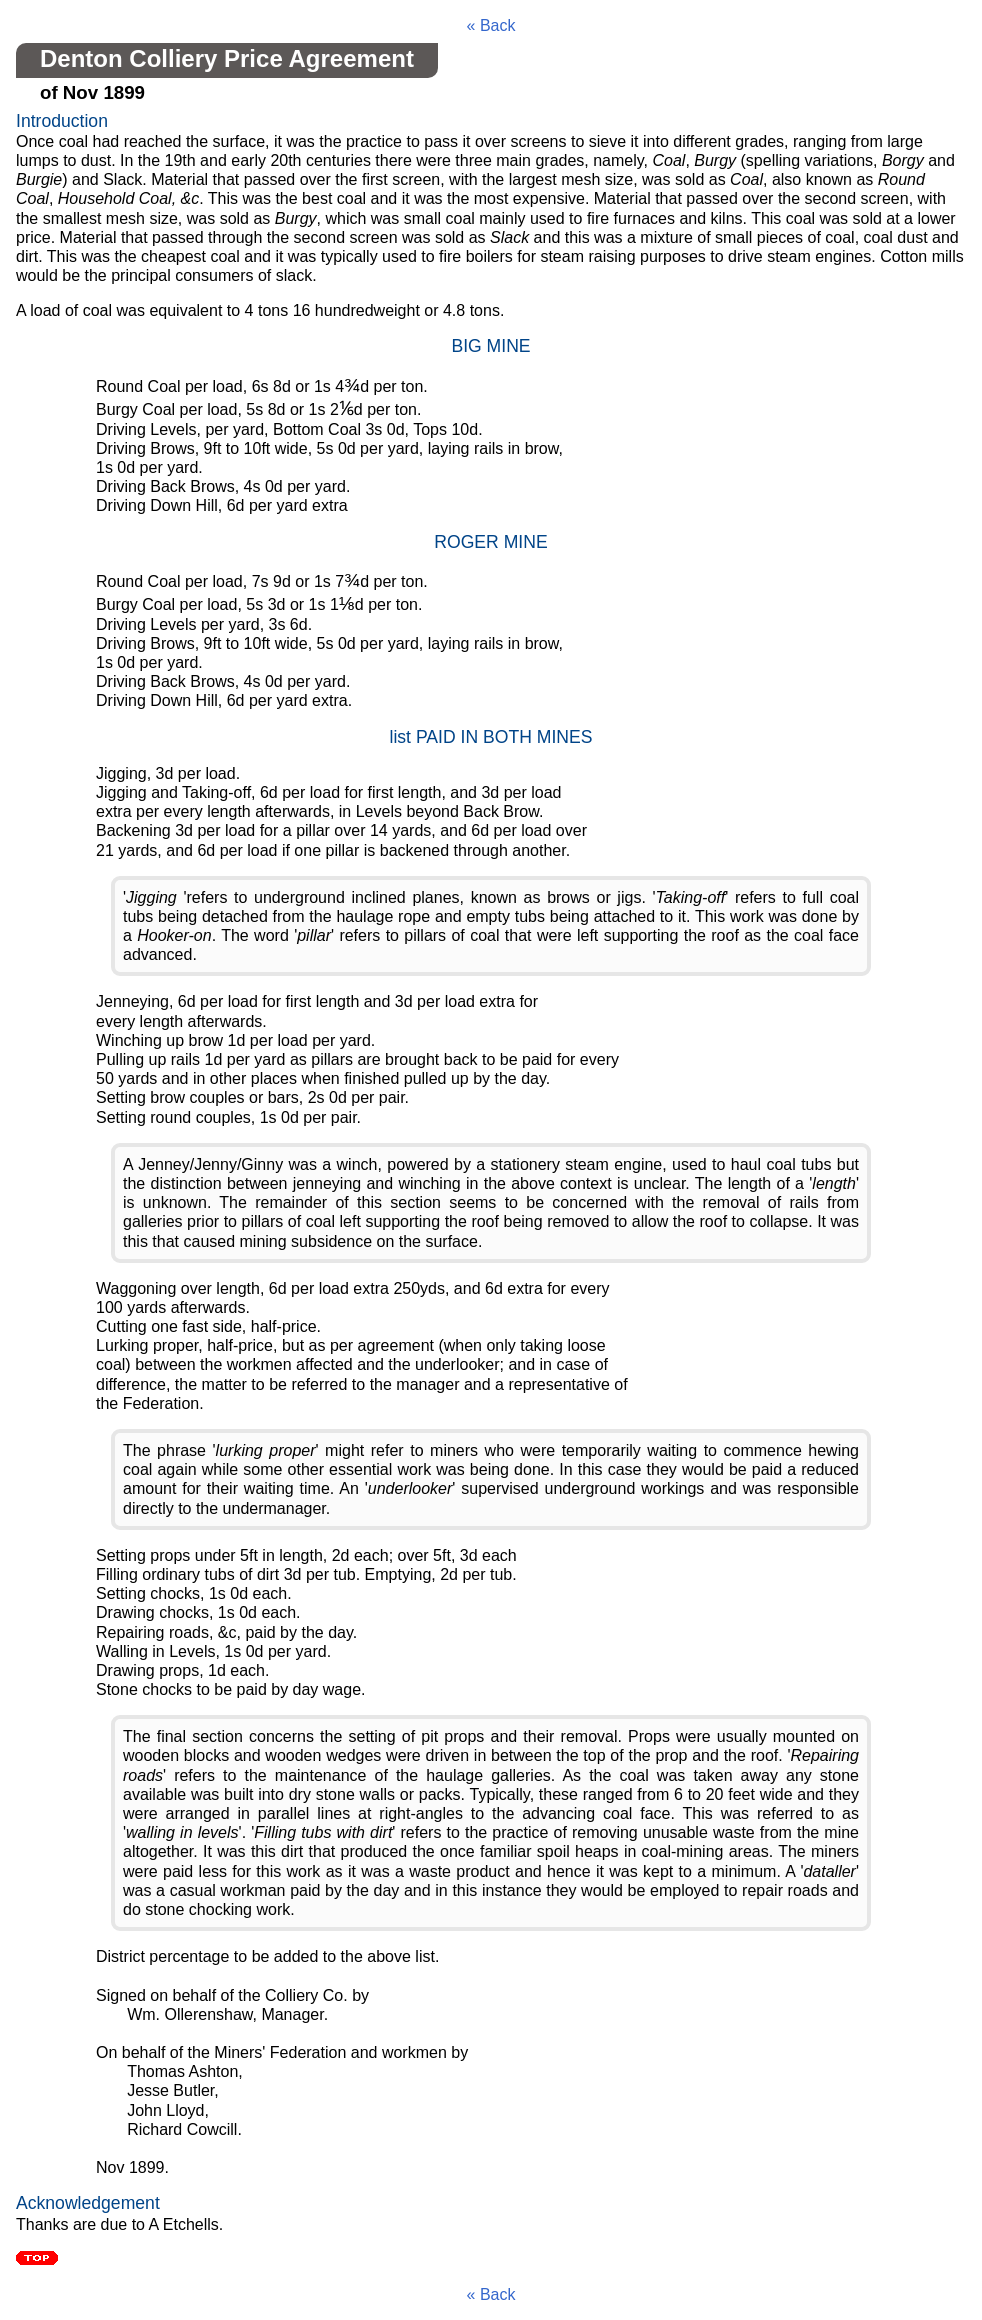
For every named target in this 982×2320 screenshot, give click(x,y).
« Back (491, 25)
